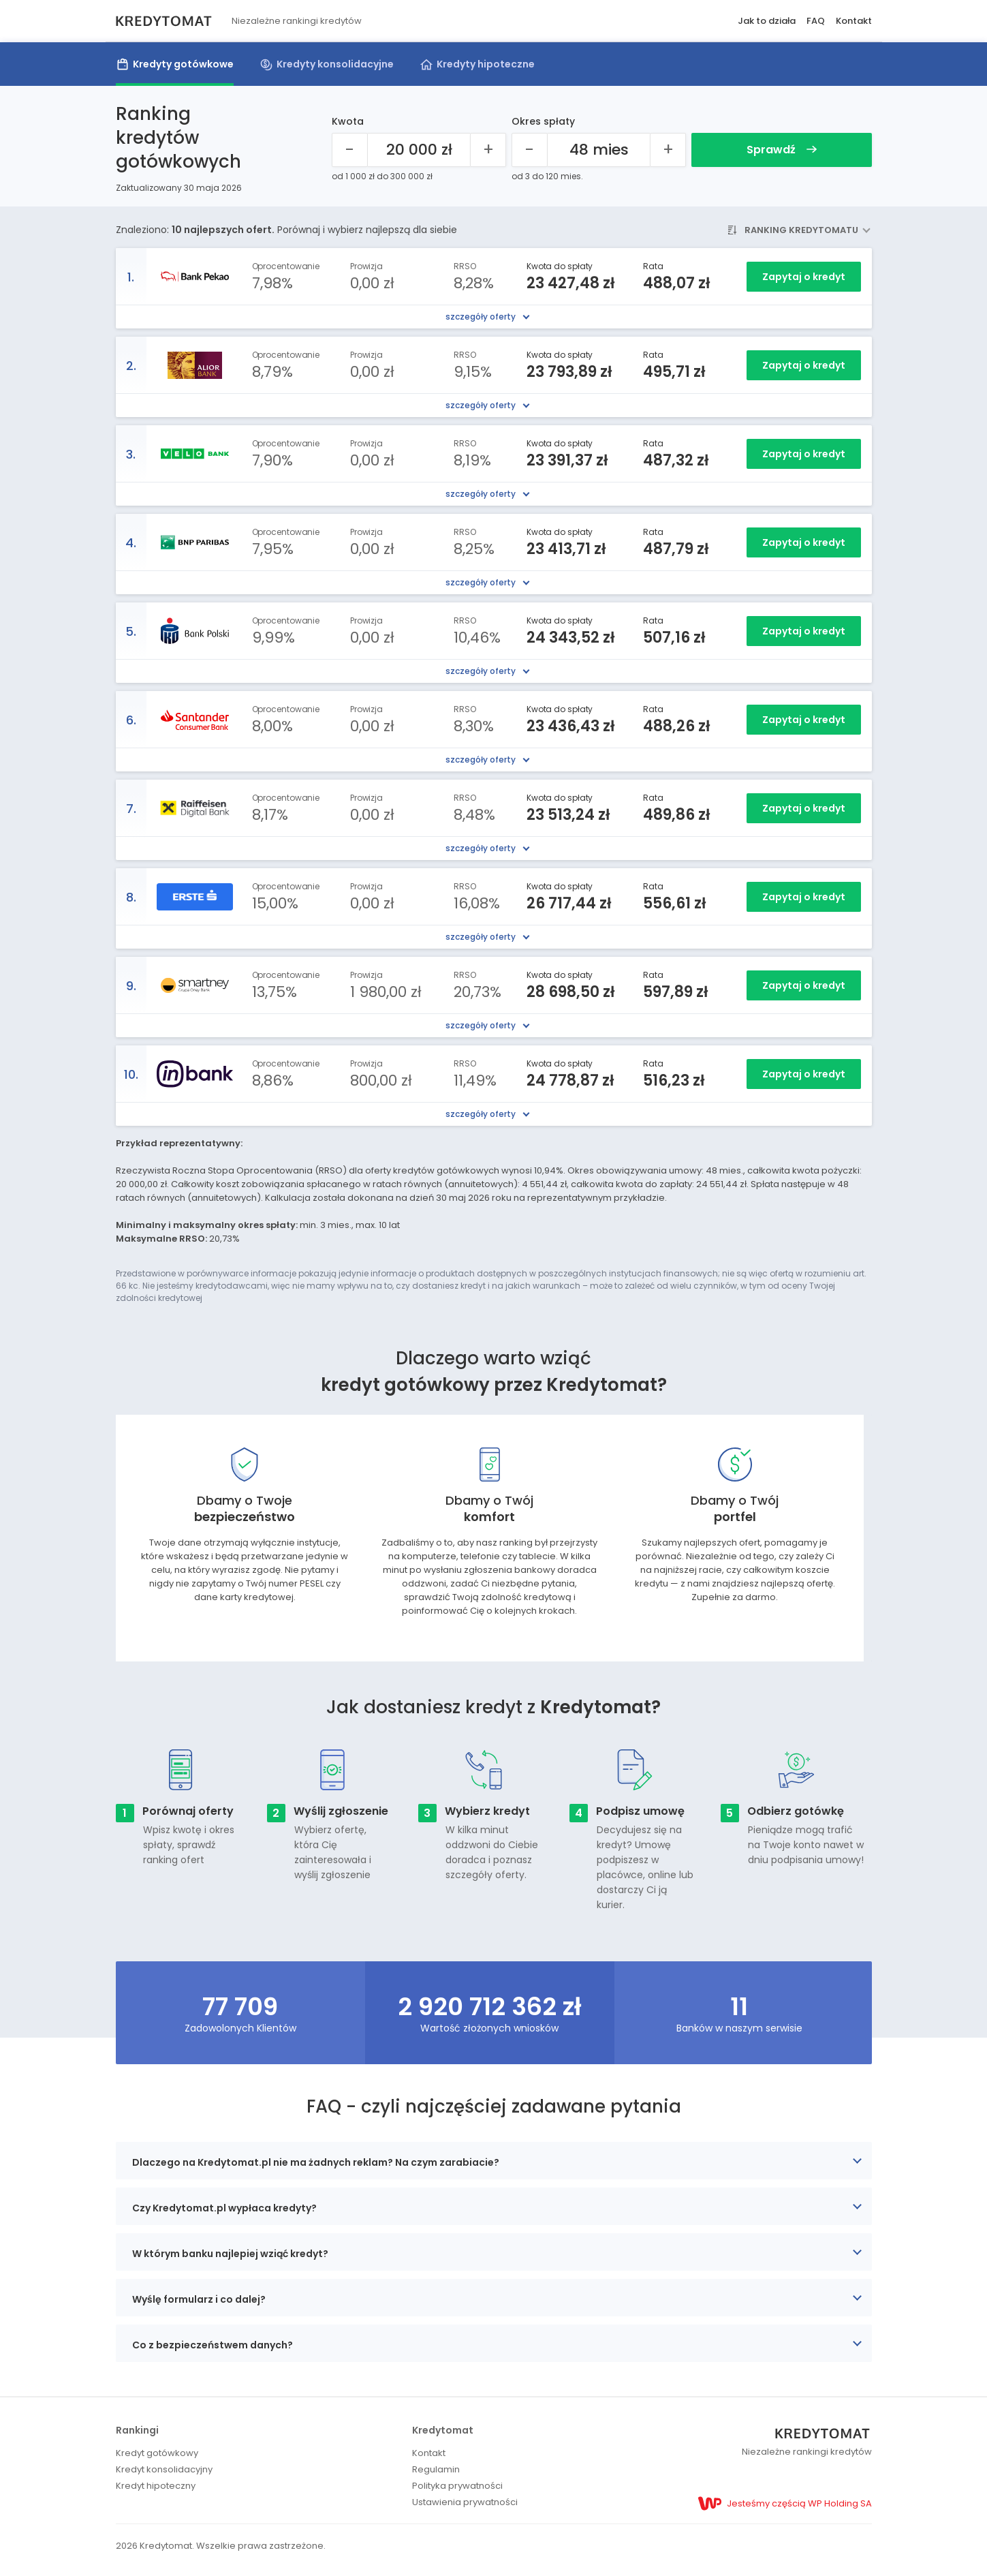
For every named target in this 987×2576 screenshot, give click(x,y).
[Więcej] (488, 150)
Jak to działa (767, 20)
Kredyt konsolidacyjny (164, 2469)
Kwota (348, 121)
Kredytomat (442, 2430)
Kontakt (854, 20)
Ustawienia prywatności (465, 2502)
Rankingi (137, 2430)
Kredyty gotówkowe (183, 64)
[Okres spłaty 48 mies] (599, 150)
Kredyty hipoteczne (486, 64)
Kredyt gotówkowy (157, 2453)
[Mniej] (350, 150)
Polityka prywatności (457, 2485)
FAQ (815, 20)
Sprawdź (782, 149)
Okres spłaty (543, 121)
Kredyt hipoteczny (155, 2485)
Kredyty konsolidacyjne (335, 64)
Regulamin (436, 2469)
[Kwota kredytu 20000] (419, 150)
